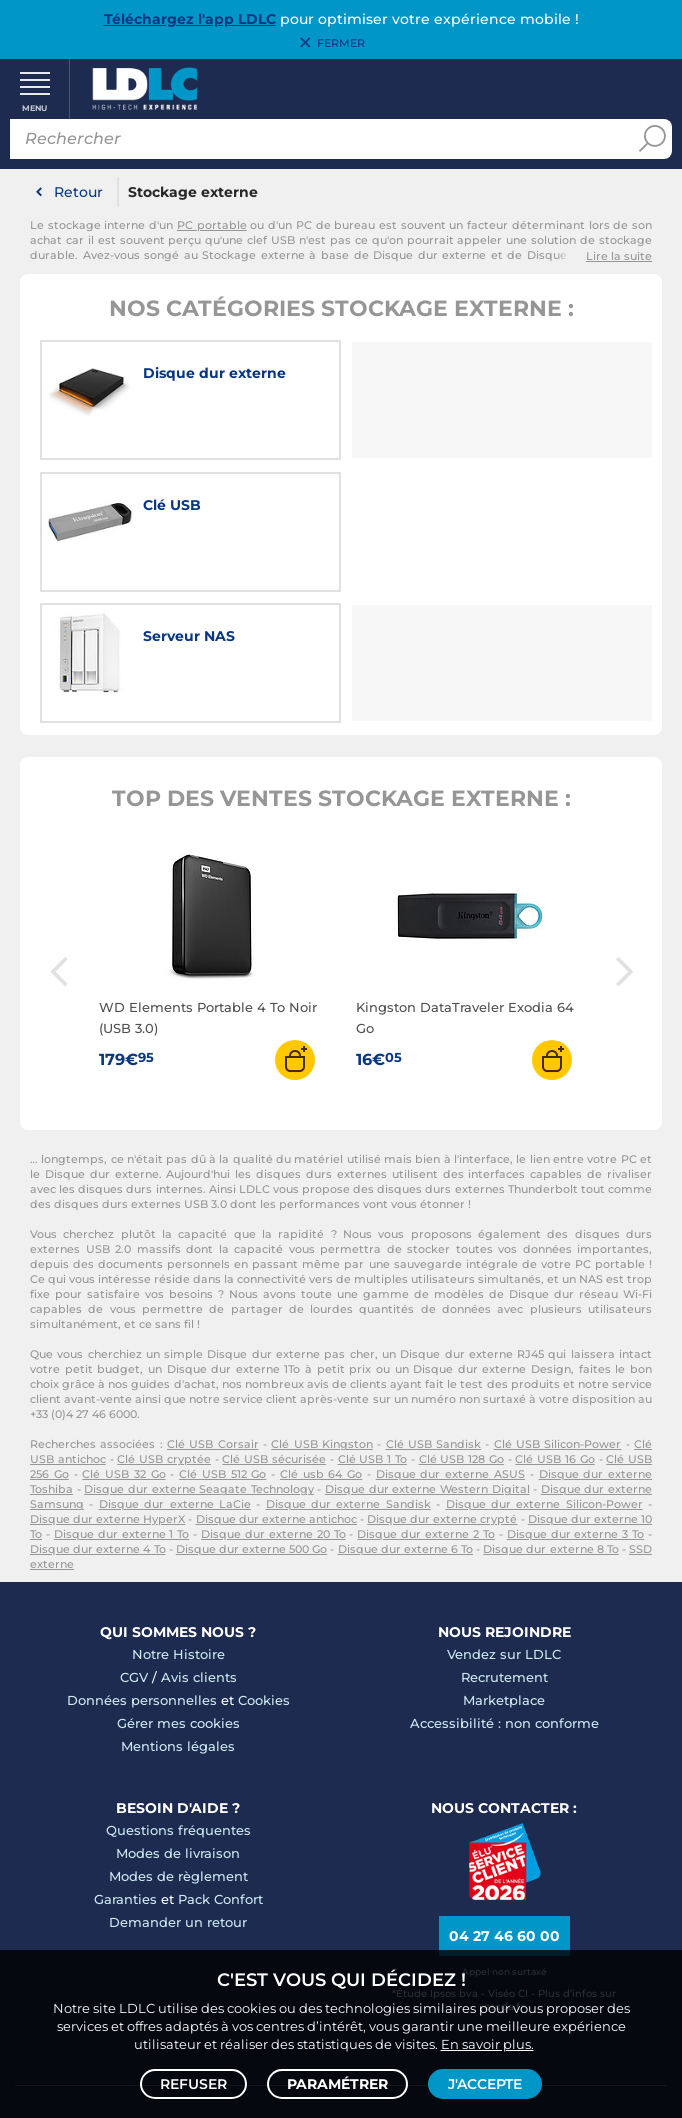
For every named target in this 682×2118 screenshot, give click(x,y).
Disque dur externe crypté (442, 1387)
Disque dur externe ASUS (450, 1342)
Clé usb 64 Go (321, 1342)
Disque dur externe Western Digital (427, 1357)
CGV (134, 1545)
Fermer (341, 43)
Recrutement (504, 1545)
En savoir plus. (487, 2044)
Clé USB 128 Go (461, 1327)
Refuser (193, 2084)
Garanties (125, 1767)
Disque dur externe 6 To (406, 1417)
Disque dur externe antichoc (276, 1387)
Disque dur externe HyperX (107, 1387)
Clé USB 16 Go (554, 1327)
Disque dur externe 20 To (273, 1402)
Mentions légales (178, 1614)
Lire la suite (619, 258)
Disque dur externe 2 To (426, 1402)
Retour (78, 194)
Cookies (264, 1568)
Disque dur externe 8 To (551, 1417)
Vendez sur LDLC (504, 1522)
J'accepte (485, 2084)
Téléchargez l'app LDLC (190, 19)
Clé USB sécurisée (274, 1327)
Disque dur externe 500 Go (252, 1417)
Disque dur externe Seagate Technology (199, 1357)
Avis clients (199, 1545)
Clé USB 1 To (372, 1327)
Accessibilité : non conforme (504, 1591)
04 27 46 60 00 (504, 1803)
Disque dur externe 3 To (576, 1402)
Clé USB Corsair (213, 1312)
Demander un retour (178, 1790)
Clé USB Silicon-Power (558, 1312)
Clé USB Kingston (322, 1312)
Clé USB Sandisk (434, 1312)
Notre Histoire (178, 1522)
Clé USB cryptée (164, 1327)
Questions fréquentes (178, 1698)
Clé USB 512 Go (222, 1342)
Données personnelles (142, 1568)
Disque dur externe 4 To (98, 1417)
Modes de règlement (178, 1744)
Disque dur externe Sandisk (348, 1372)
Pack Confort (220, 1767)
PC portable (212, 227)
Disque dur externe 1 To (122, 1402)
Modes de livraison (178, 1721)
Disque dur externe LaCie (175, 1372)
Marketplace (504, 1568)
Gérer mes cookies (178, 1591)
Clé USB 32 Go (123, 1342)
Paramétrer (337, 2084)
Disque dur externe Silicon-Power (544, 1372)
